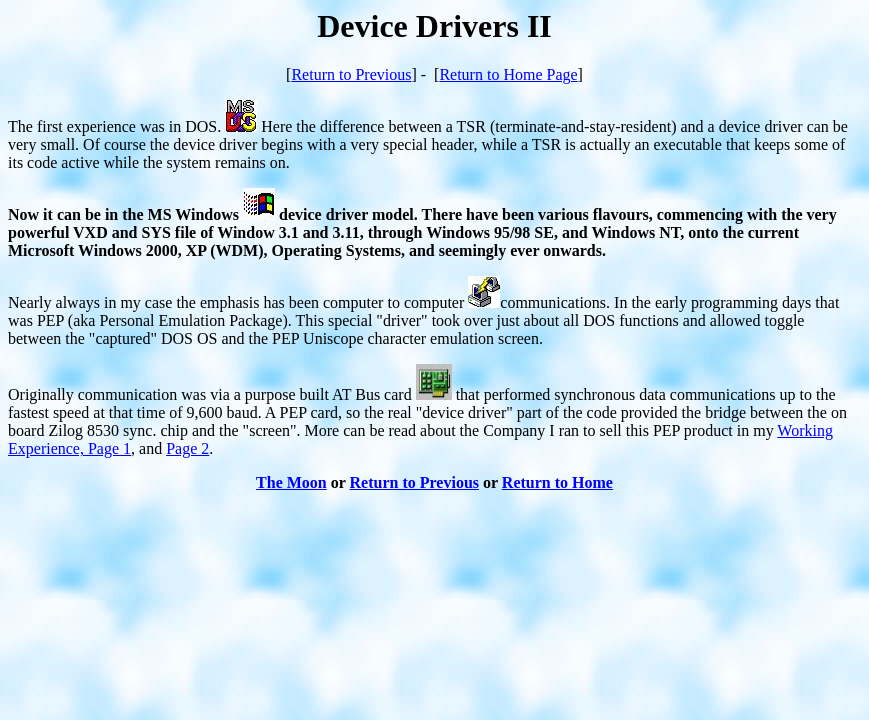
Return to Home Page (508, 74)
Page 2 (187, 448)
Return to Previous (351, 74)
